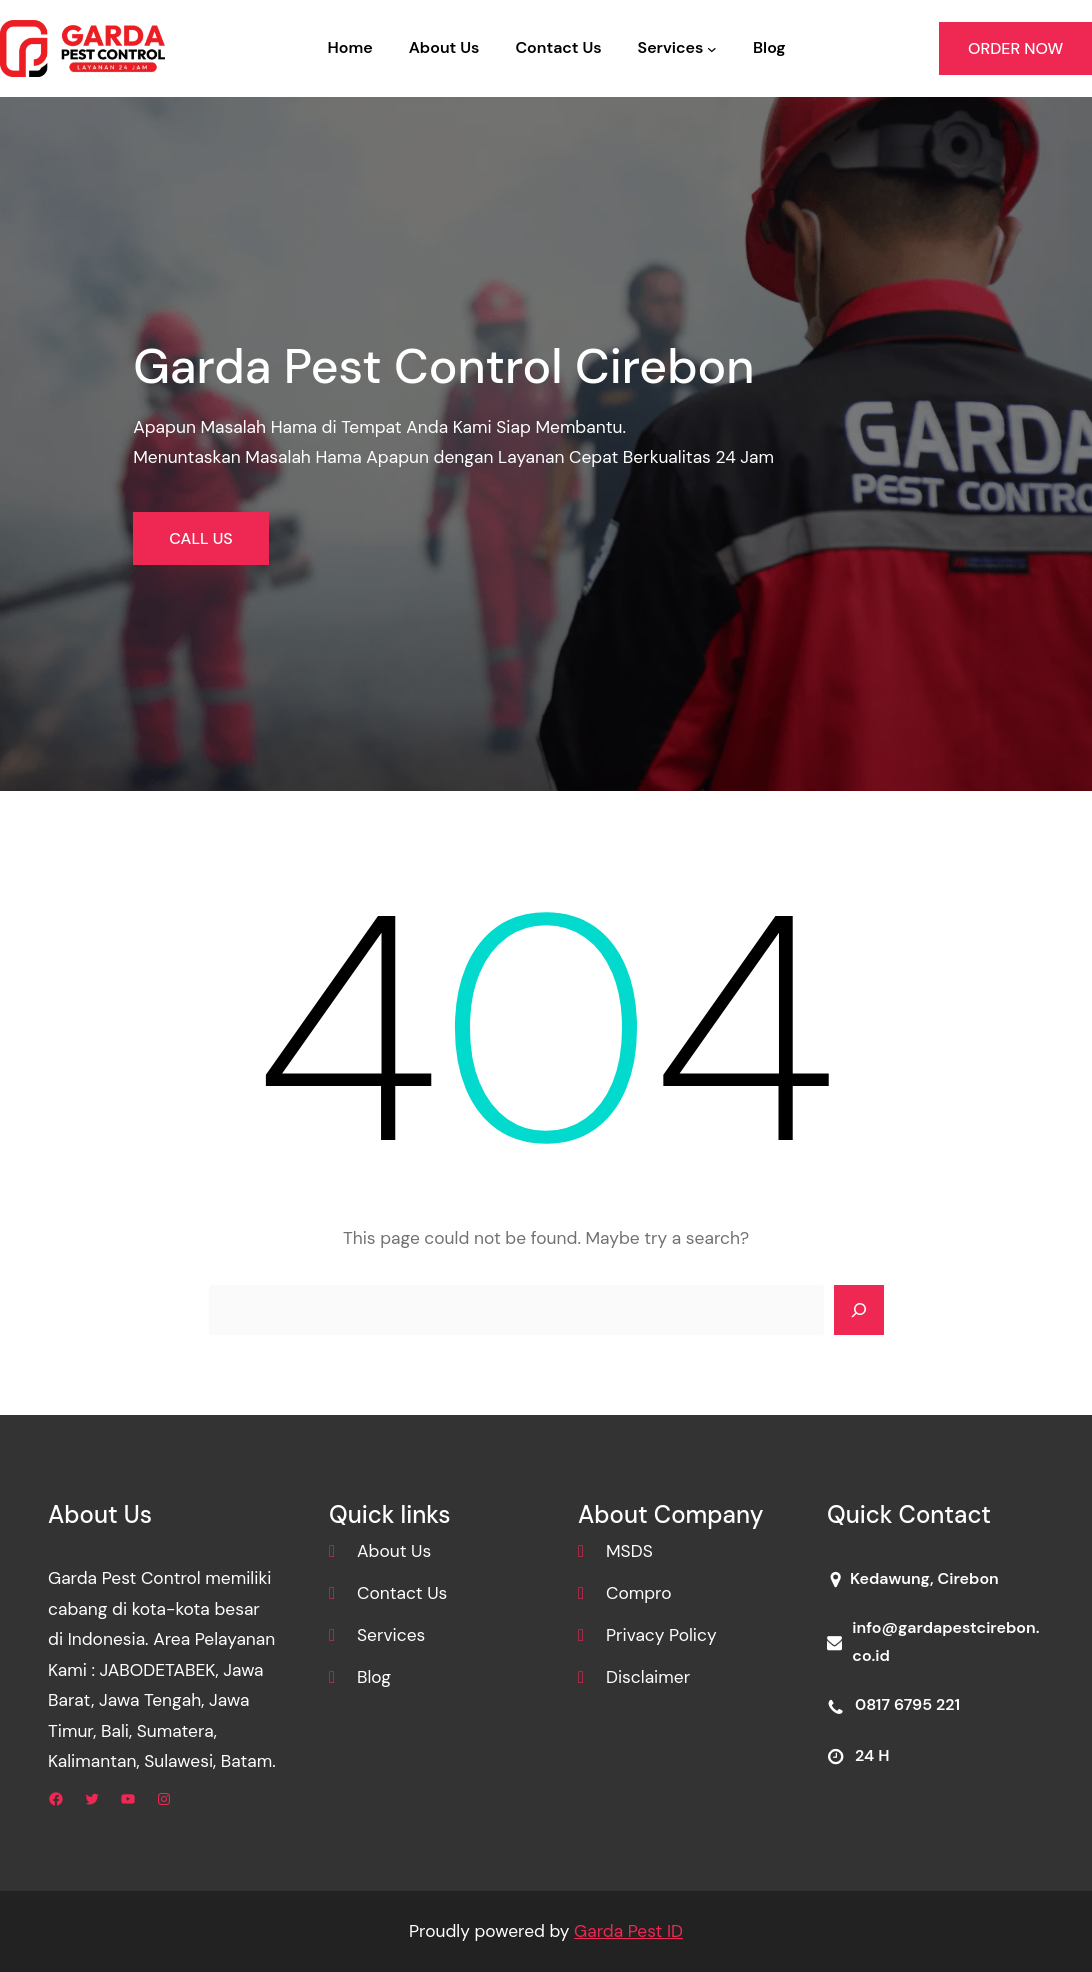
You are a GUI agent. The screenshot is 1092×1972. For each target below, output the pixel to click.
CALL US (201, 538)
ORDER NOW (1015, 48)
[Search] (859, 1310)
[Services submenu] (712, 49)
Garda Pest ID (628, 1931)
